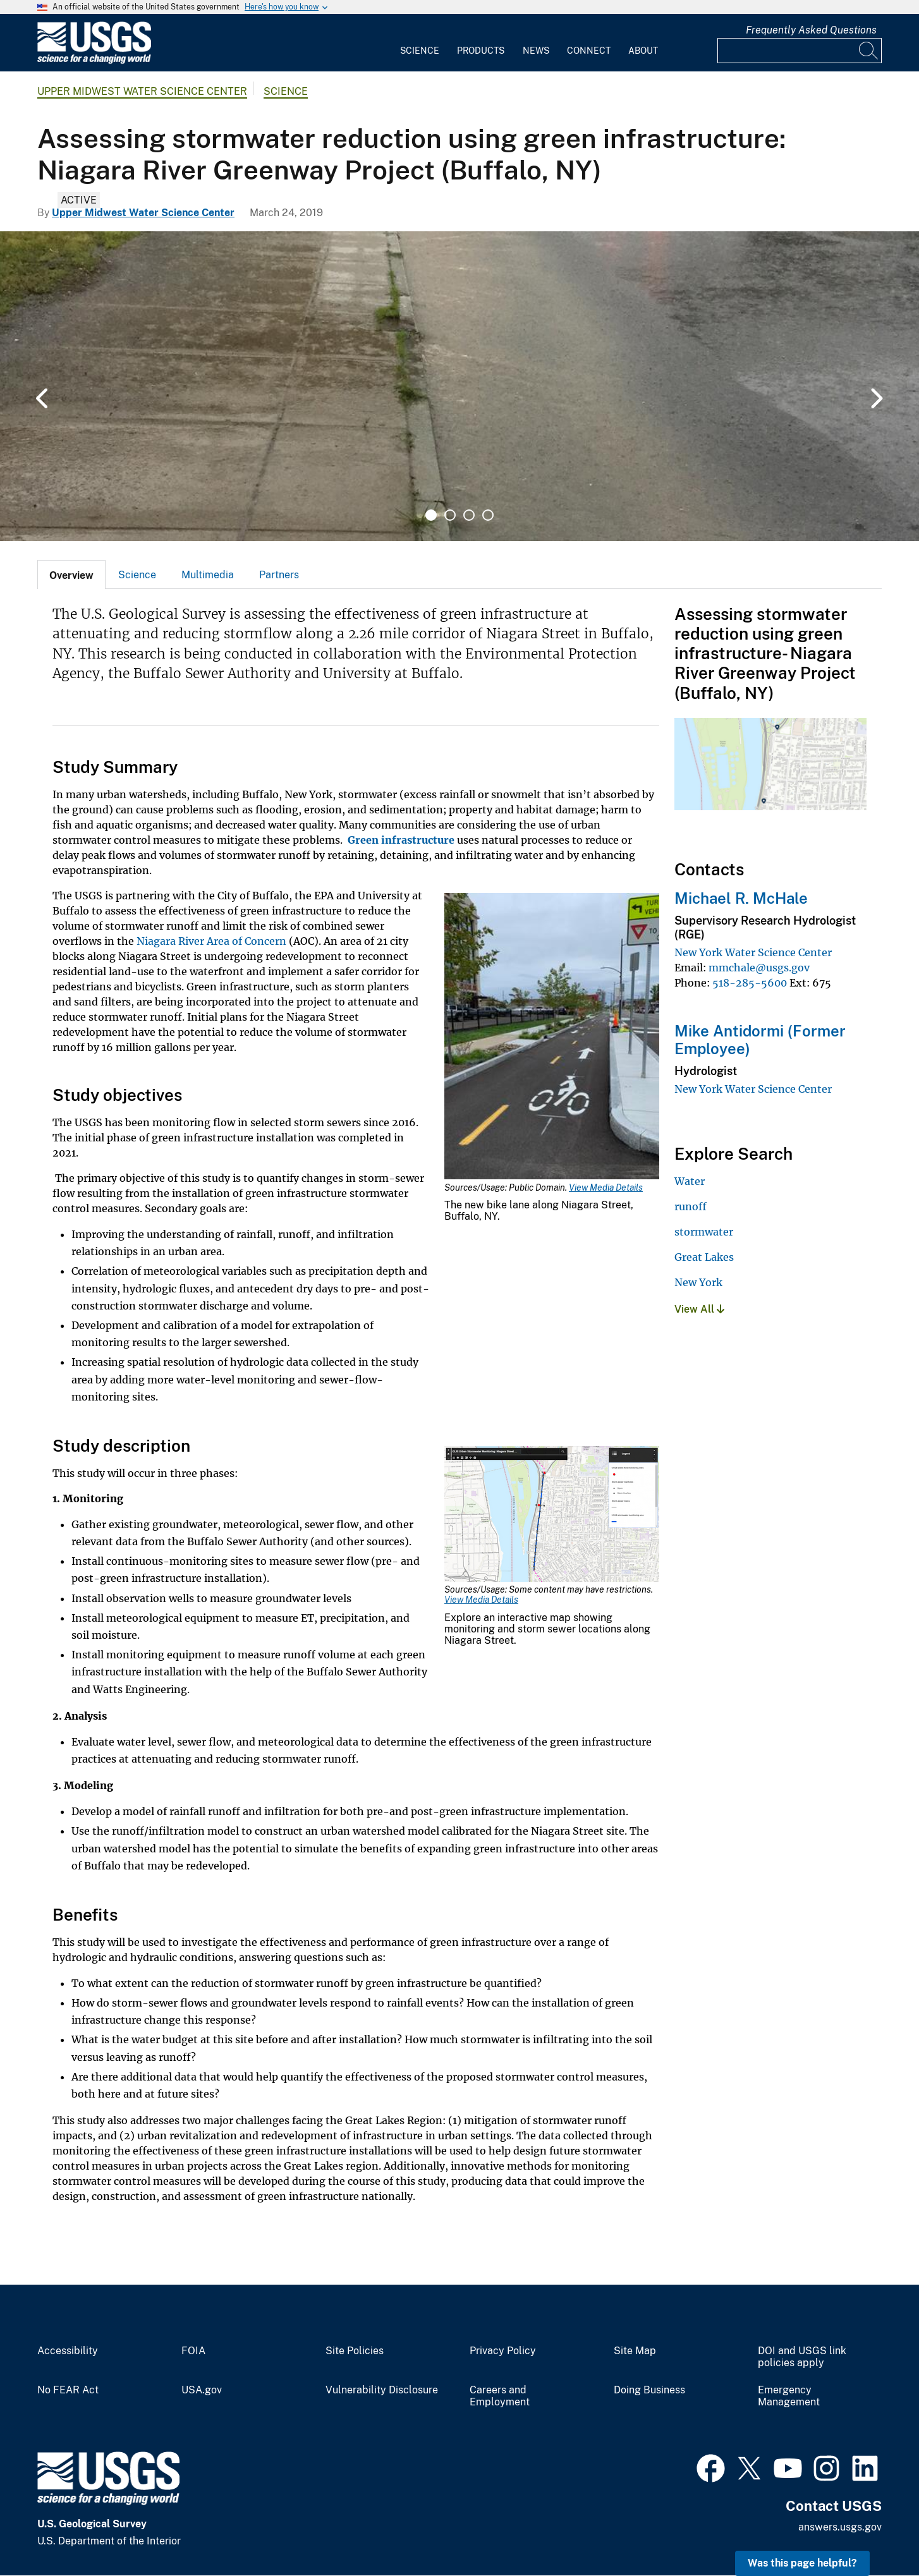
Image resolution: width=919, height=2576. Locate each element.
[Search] (869, 50)
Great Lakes (704, 1257)
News (536, 51)
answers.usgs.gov (840, 2527)
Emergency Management (789, 2396)
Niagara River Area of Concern (211, 941)
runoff (690, 1206)
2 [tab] (450, 515)
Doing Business (649, 2390)
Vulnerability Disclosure (382, 2390)
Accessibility (67, 2351)
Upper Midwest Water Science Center (142, 91)
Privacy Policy (503, 2351)
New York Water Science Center (753, 952)
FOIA (193, 2351)
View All (699, 1309)
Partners (279, 575)
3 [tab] (469, 515)
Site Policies (355, 2351)
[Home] (94, 61)
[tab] (71, 574)
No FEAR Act (68, 2390)
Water (689, 1181)
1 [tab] (431, 515)
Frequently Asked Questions (811, 30)
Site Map (635, 2351)
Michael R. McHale (741, 898)
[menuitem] (419, 42)
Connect (589, 51)
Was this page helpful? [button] (802, 2563)
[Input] (799, 50)
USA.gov (201, 2390)
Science (419, 51)
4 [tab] (488, 515)
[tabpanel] (459, 386)
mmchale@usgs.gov (759, 967)
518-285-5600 (749, 982)
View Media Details (606, 1187)
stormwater (703, 1231)
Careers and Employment (500, 2396)
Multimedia (207, 575)
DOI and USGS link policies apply (802, 2357)
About (643, 51)
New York (698, 1282)
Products (480, 51)
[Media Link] (551, 1037)
